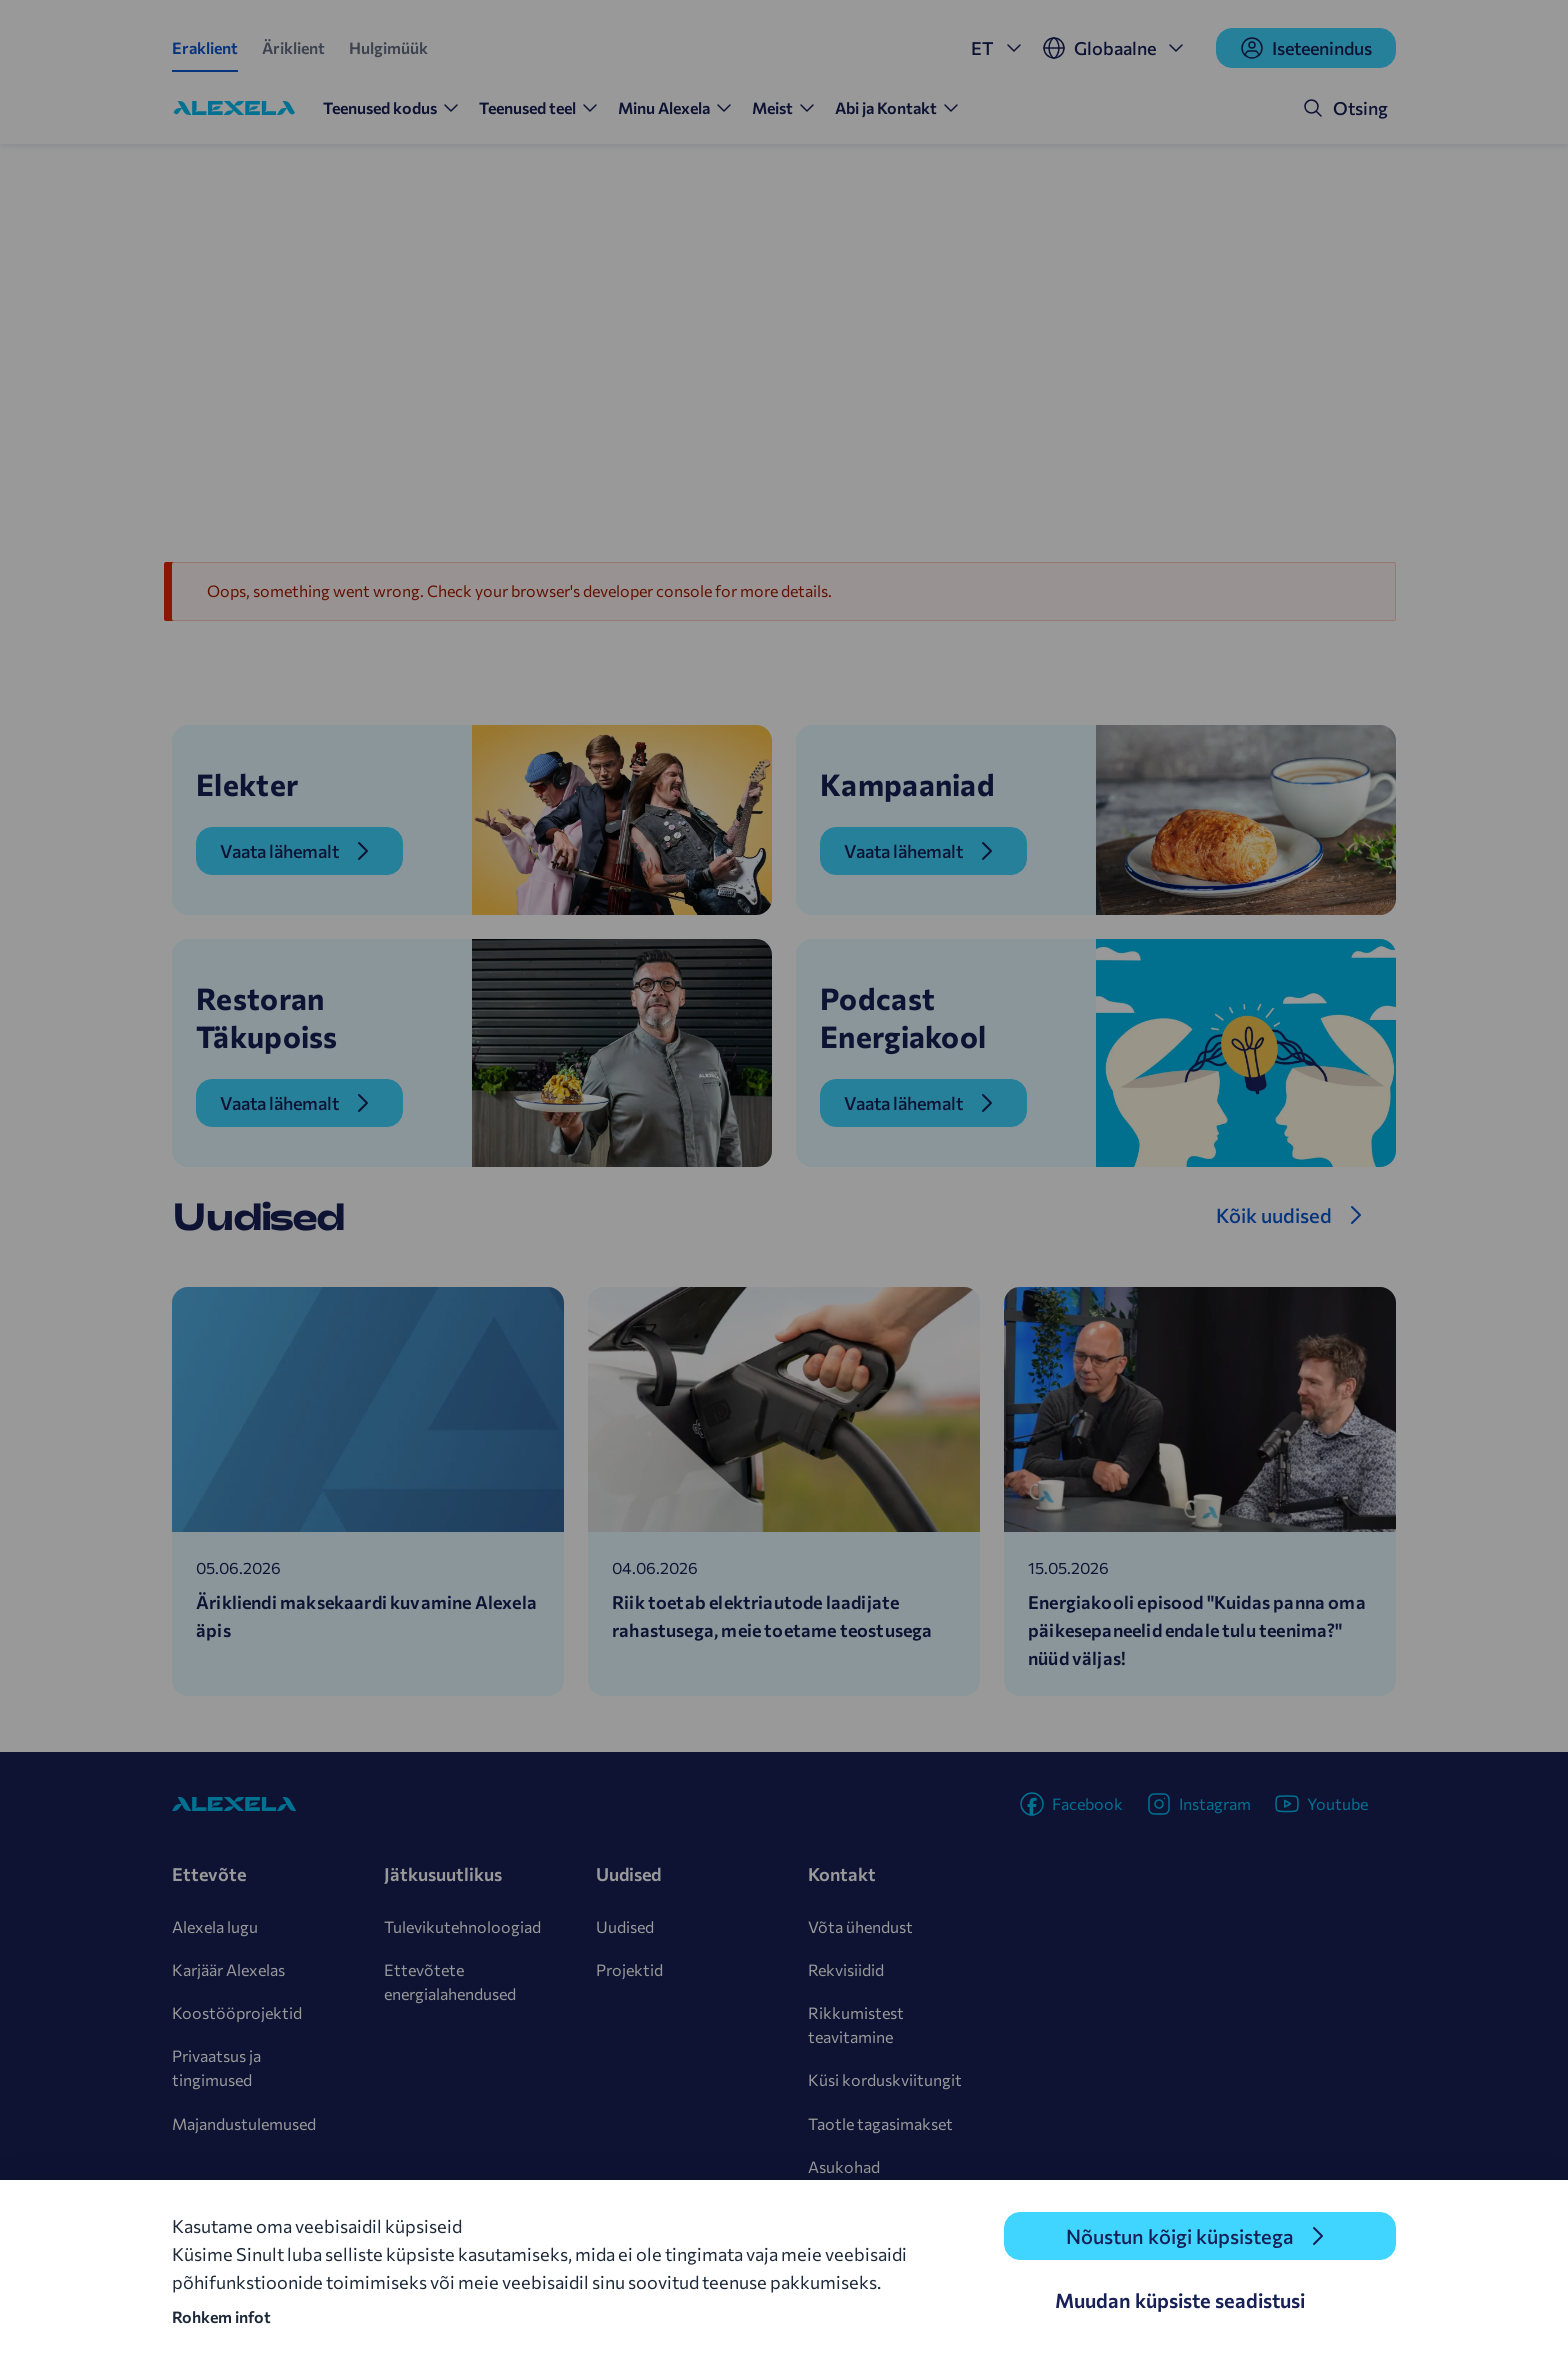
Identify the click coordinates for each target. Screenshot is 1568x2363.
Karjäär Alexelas (228, 1969)
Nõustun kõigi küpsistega (1180, 2236)
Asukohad (844, 2166)
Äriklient (293, 47)
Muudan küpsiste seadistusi (1180, 2300)
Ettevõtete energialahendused (450, 1981)
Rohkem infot (221, 2316)
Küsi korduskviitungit (885, 2079)
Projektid (629, 1969)
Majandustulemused (244, 2123)
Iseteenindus (1306, 48)
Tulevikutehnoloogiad (462, 1926)
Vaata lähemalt (279, 851)
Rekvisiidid (846, 1969)
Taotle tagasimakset (880, 2123)
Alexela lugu (215, 1926)
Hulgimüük (388, 47)
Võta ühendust (860, 1926)
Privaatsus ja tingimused (216, 2067)
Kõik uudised (1274, 1215)
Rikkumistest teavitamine (856, 2024)
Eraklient (205, 47)
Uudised (625, 1926)
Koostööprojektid (237, 2012)
